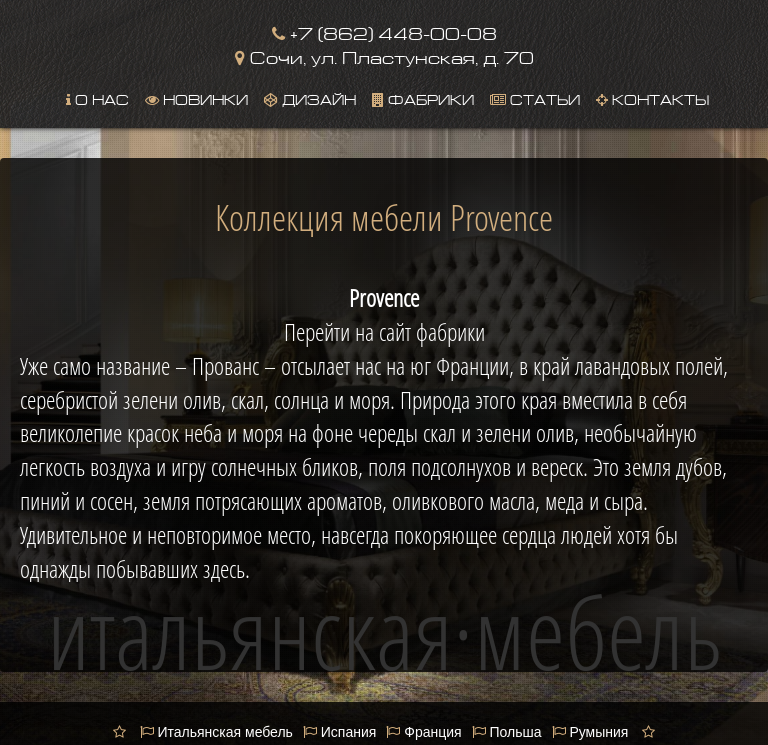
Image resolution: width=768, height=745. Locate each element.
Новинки (196, 98)
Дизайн (310, 98)
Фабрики (423, 98)
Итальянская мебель (216, 732)
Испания (339, 732)
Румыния (590, 732)
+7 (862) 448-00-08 (384, 31)
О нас (97, 98)
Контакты (652, 98)
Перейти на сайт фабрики (384, 332)
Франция (423, 732)
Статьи (535, 98)
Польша (507, 732)
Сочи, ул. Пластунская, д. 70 (384, 55)
